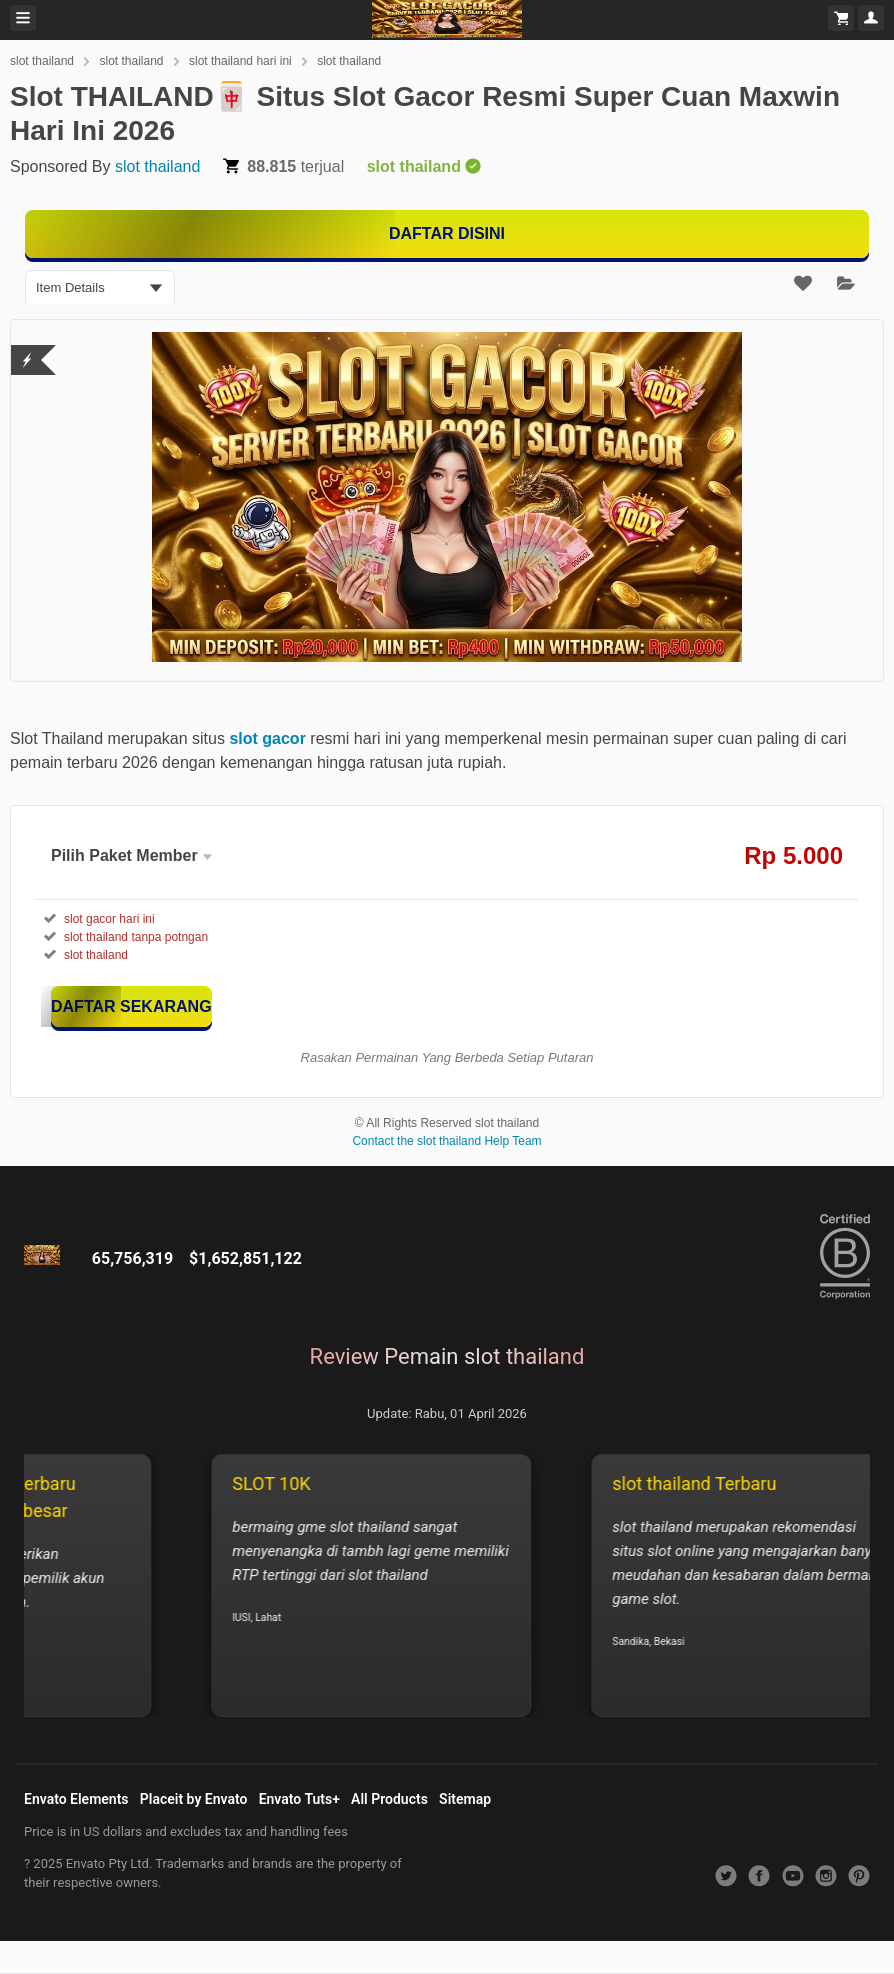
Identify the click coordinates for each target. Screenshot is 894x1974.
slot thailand (42, 61)
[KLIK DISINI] (131, 1006)
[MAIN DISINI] (447, 234)
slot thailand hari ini (240, 61)
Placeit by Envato (194, 1799)
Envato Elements (76, 1799)
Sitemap (465, 1799)
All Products (389, 1799)
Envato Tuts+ (299, 1799)
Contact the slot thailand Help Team (446, 1141)
